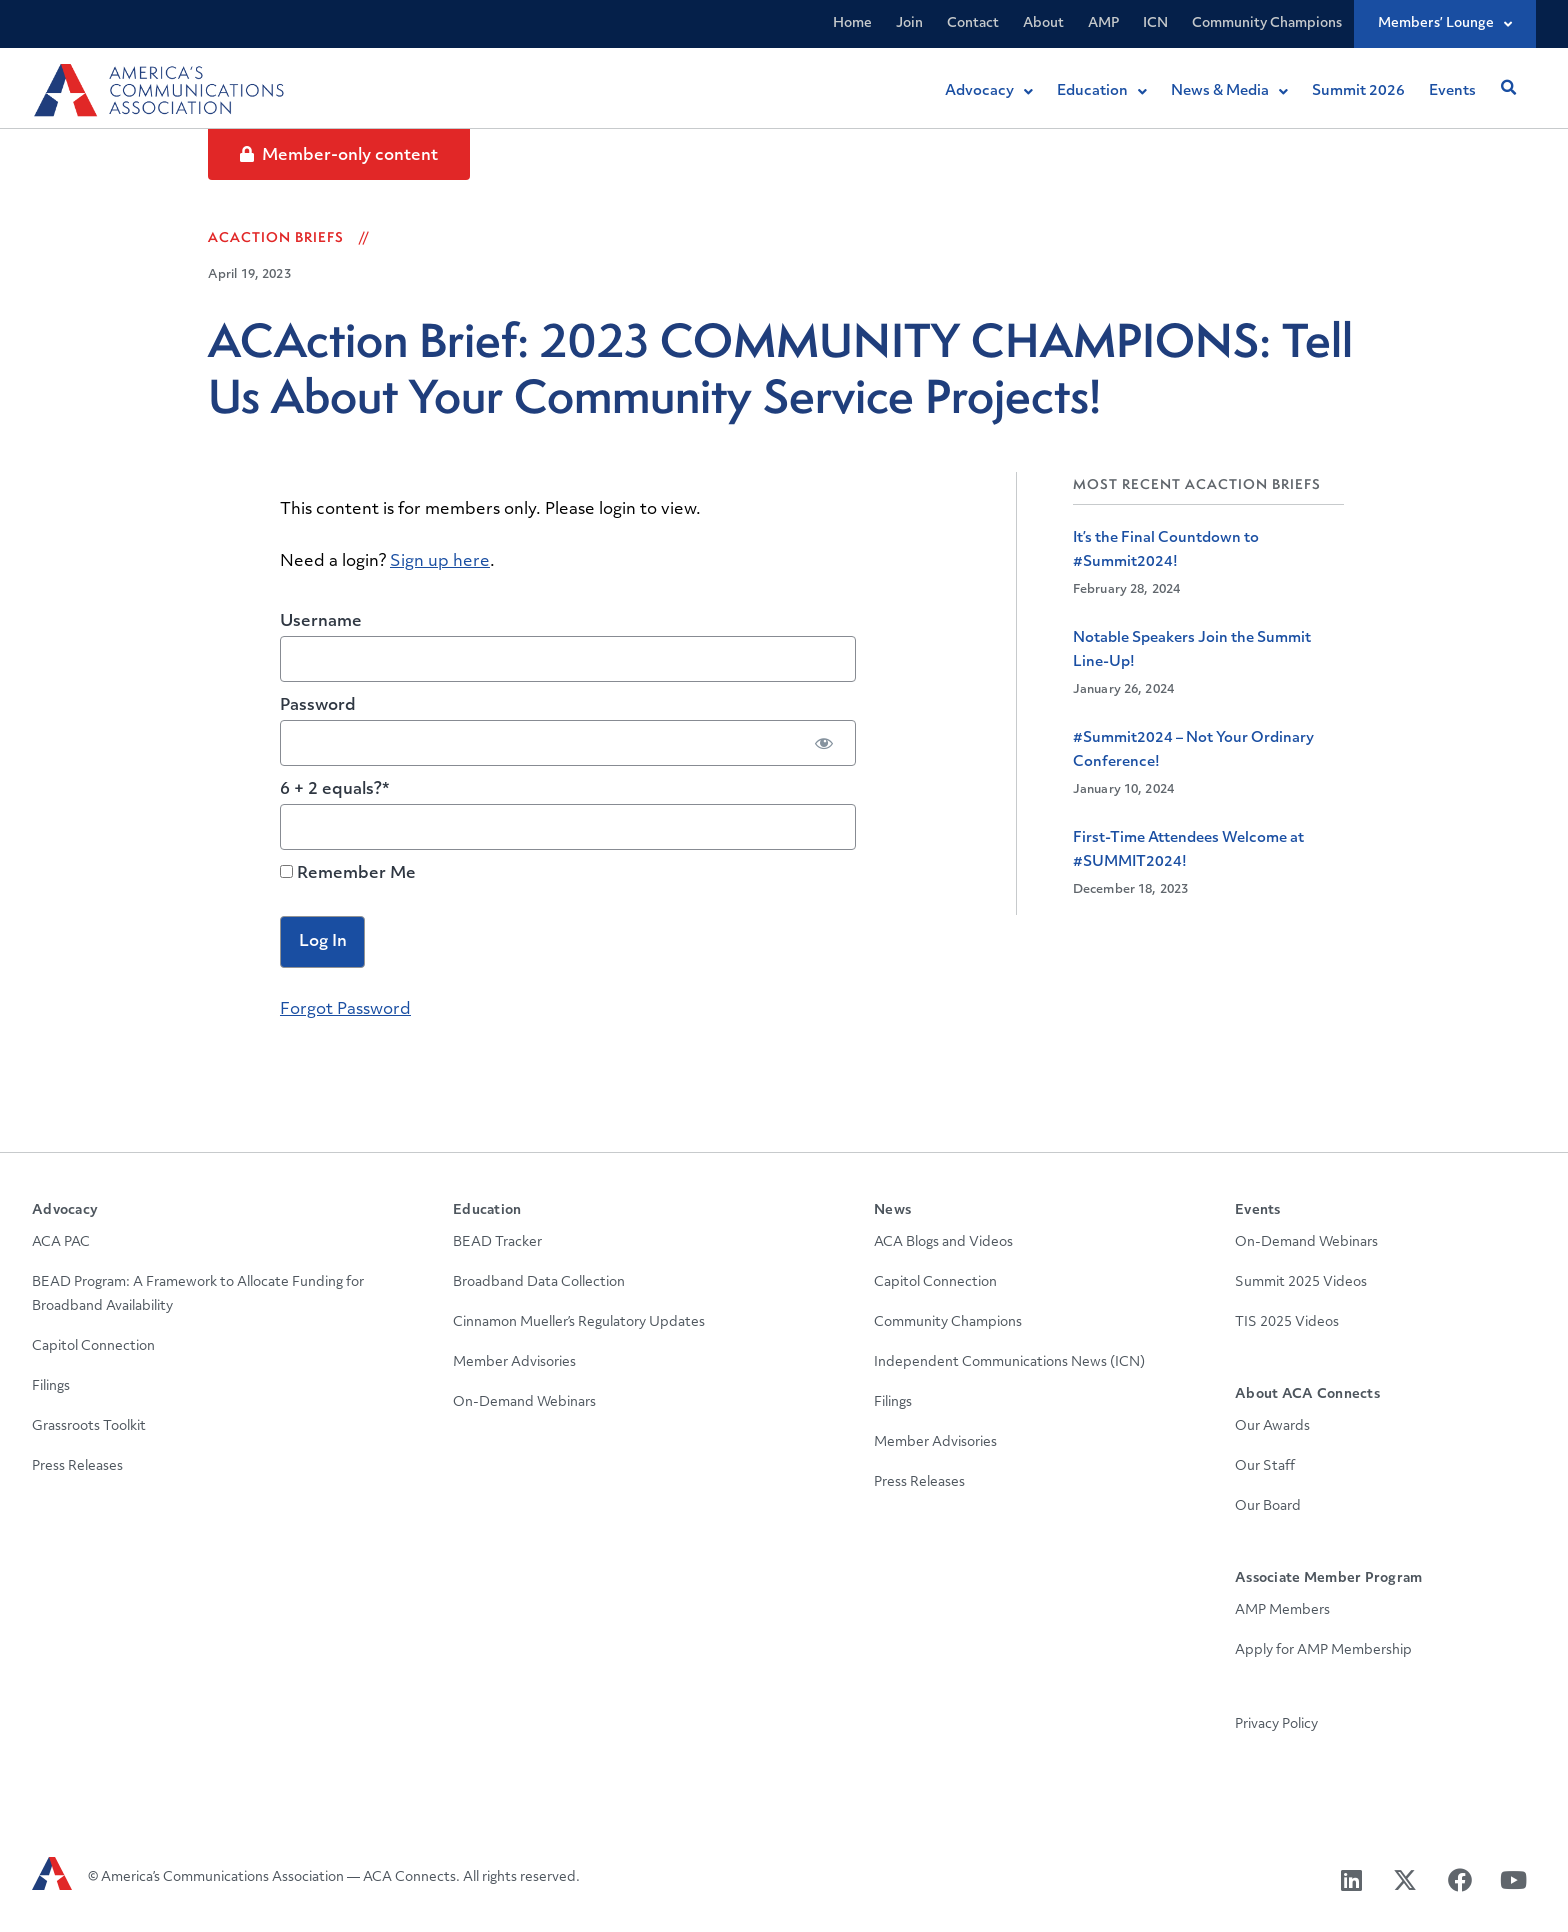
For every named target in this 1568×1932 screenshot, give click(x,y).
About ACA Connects (1307, 1394)
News (892, 1210)
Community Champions (1267, 23)
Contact (973, 23)
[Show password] (823, 743)
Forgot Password (345, 1010)
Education (487, 1210)
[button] (1508, 88)
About (1043, 23)
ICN (1155, 23)
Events (1258, 1210)
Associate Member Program (1328, 1578)
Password (318, 706)
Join (909, 23)
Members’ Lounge (1445, 24)
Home (852, 23)
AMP (1103, 23)
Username (321, 622)
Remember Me (348, 873)
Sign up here (440, 562)
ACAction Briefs (276, 237)
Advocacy (65, 1210)
